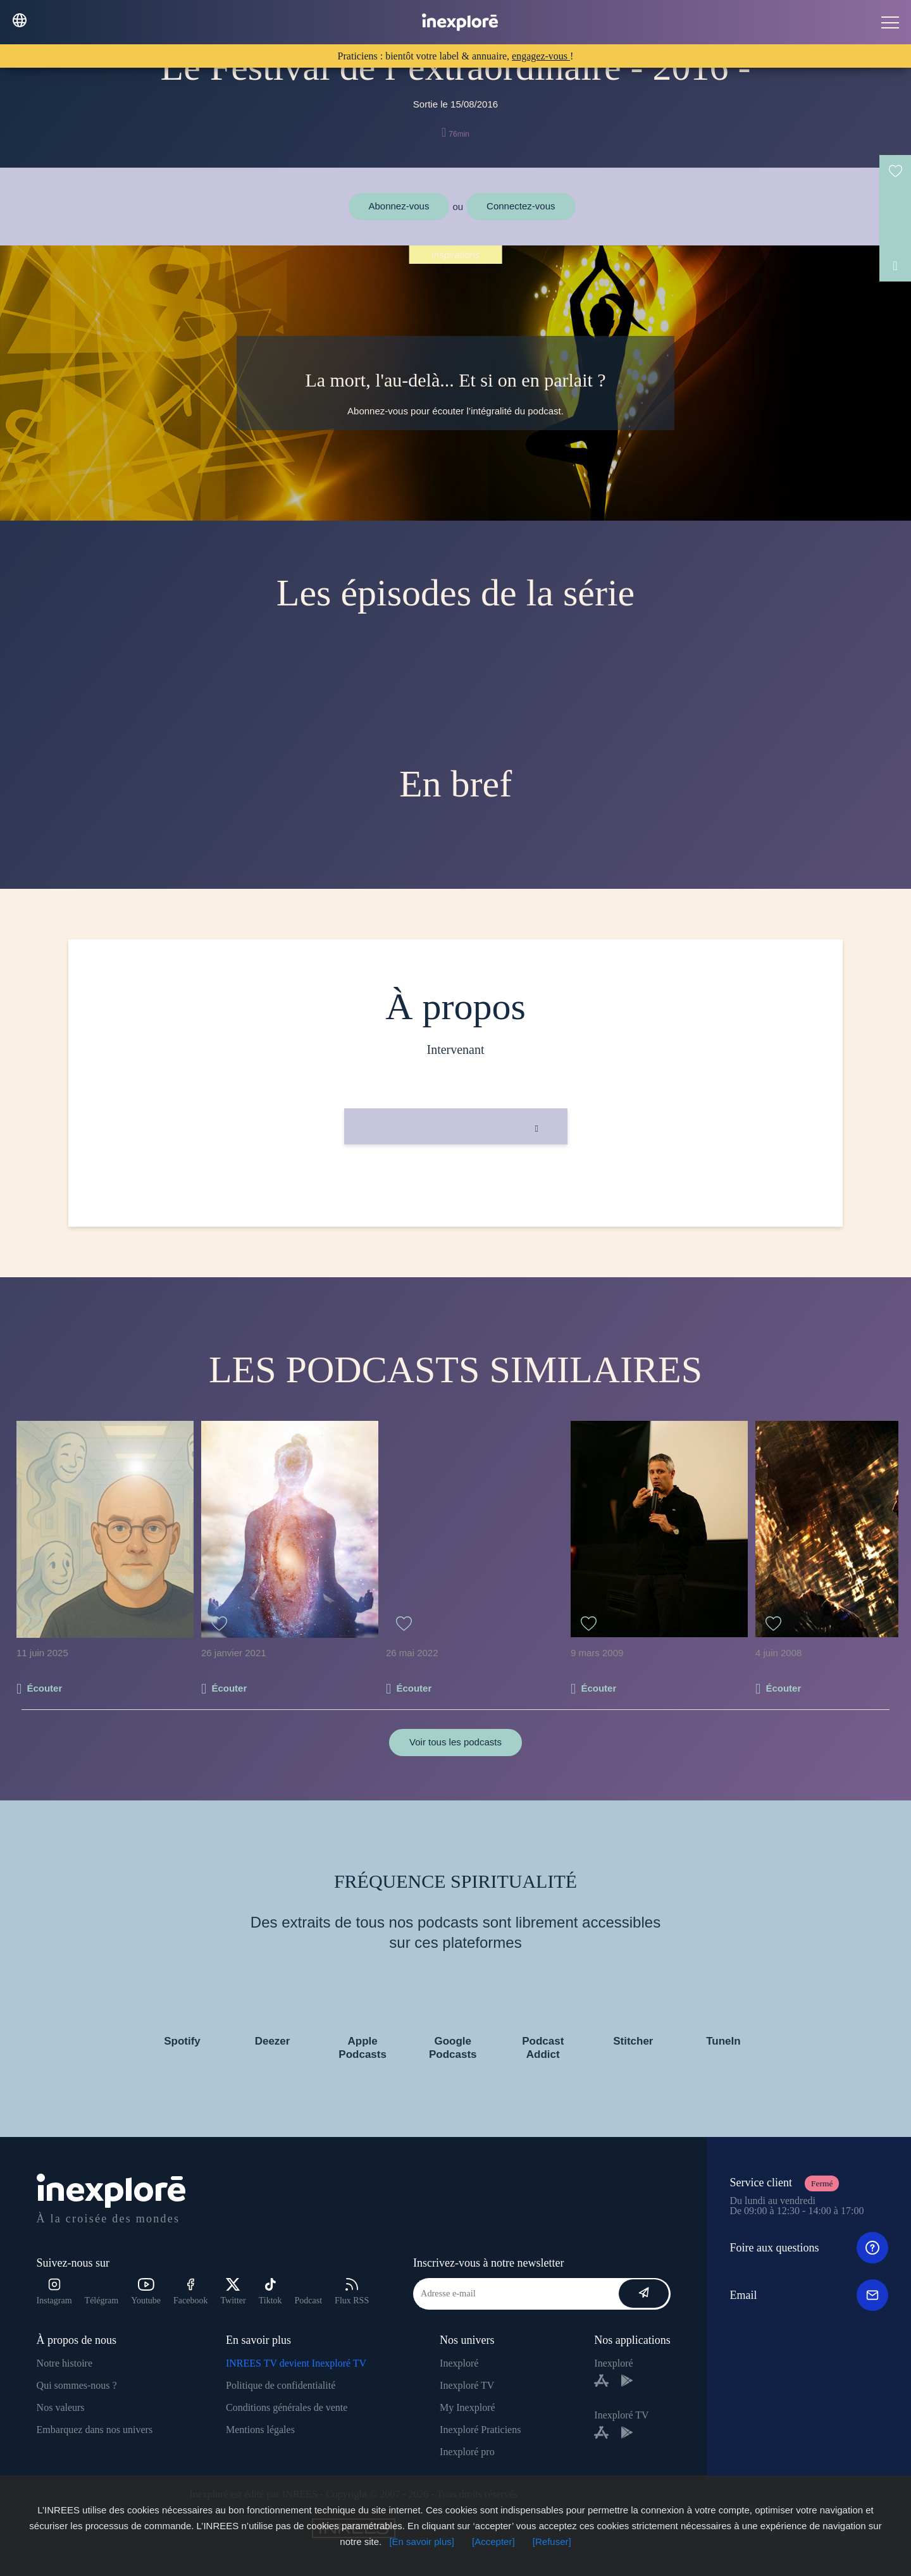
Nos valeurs (61, 2407)
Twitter (232, 2291)
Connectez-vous (520, 206)
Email (808, 2295)
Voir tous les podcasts (455, 1742)
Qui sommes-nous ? (77, 2385)
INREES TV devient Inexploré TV (296, 2363)
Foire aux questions (808, 2247)
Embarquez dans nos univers (95, 2429)
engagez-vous (541, 56)
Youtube (146, 2291)
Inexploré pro (467, 2451)
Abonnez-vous (399, 206)
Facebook (190, 2291)
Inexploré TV (467, 2385)
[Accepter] (493, 2541)
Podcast (309, 2300)
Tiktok (270, 2291)
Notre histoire (64, 2363)
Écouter (44, 1688)
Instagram (54, 2291)
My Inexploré (467, 2407)
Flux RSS (352, 2291)
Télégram (102, 2300)
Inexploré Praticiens (480, 2429)
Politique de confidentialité (280, 2385)
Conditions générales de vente (286, 2407)
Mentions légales (260, 2429)
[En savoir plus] (421, 2541)
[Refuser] (552, 2541)
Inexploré (459, 2363)
